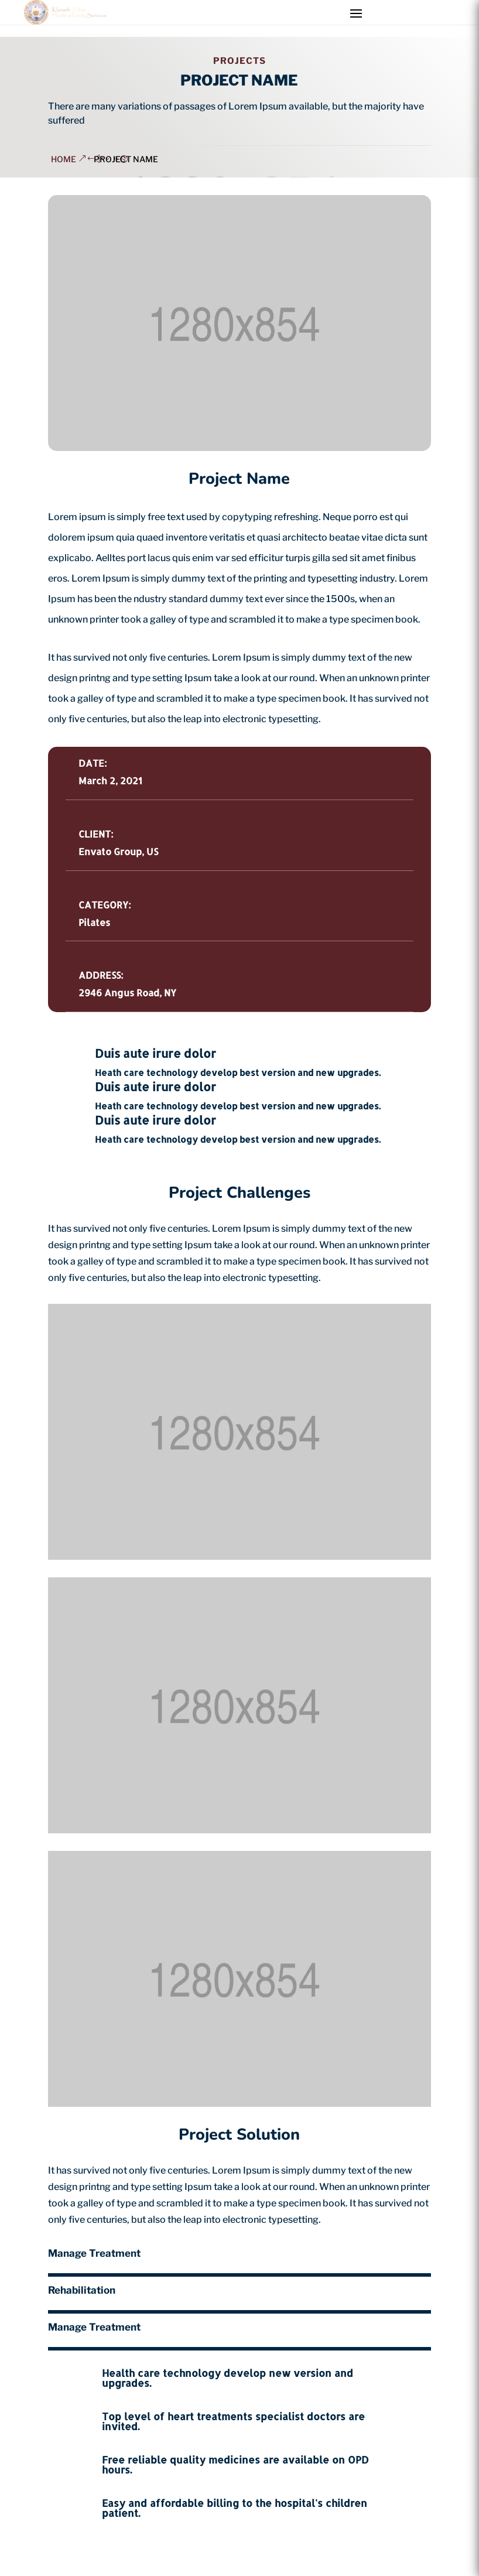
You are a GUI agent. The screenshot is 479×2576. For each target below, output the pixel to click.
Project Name (126, 159)
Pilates (94, 922)
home (63, 159)
